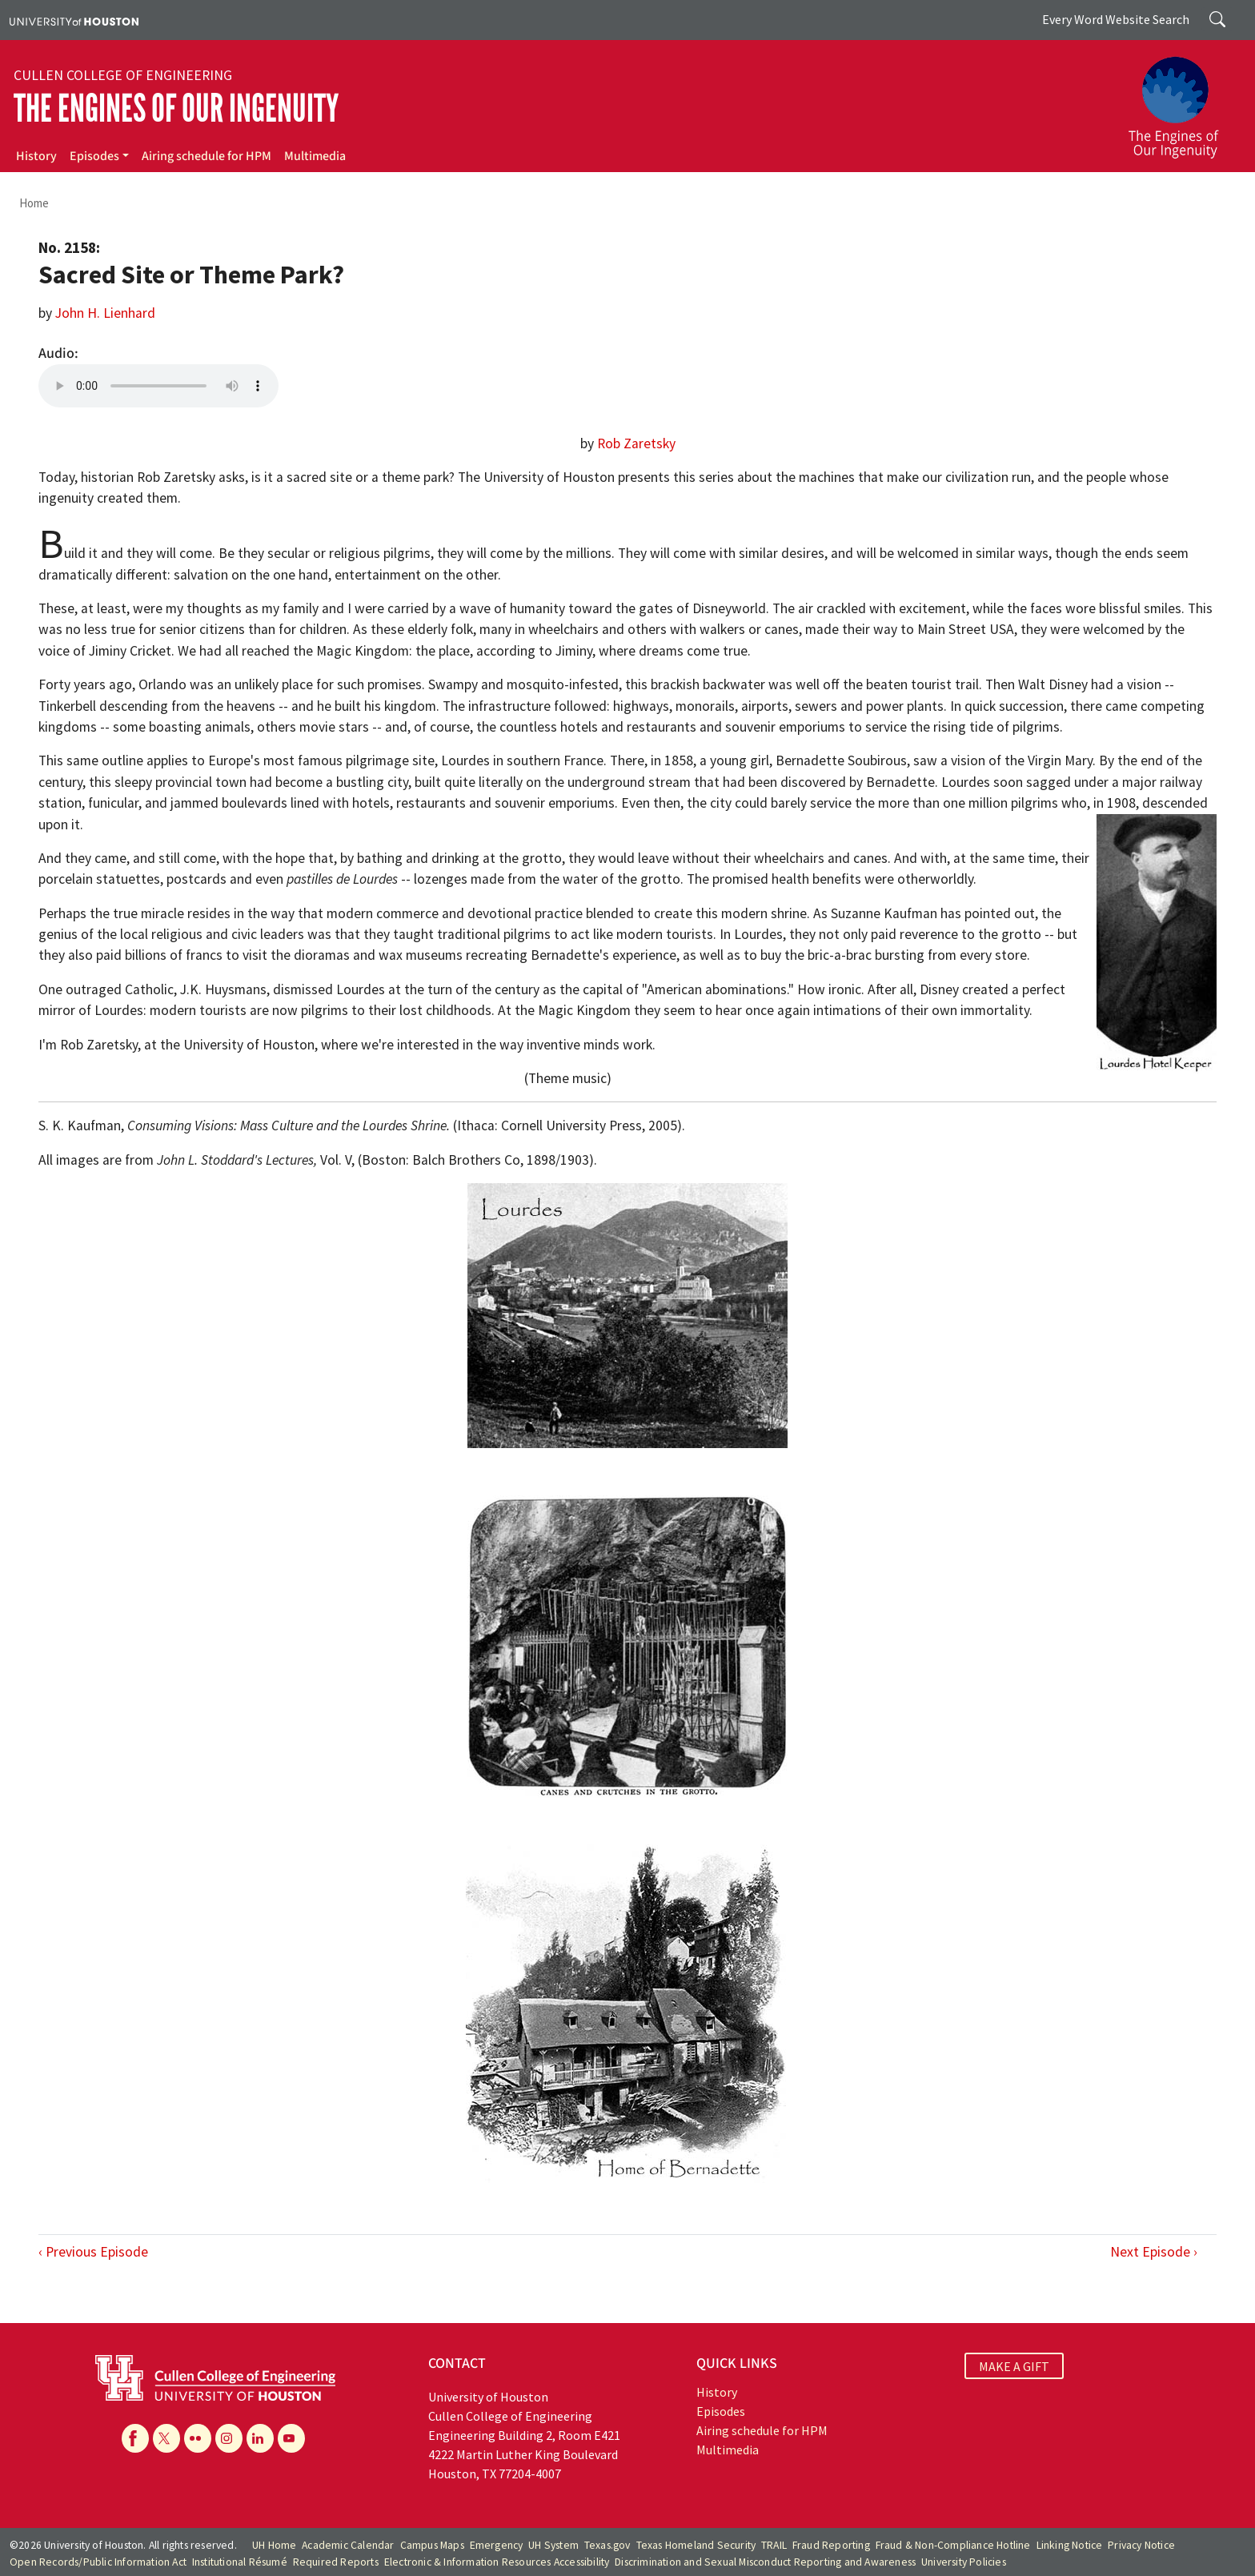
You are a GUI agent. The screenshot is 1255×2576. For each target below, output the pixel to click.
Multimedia (315, 156)
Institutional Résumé (239, 2562)
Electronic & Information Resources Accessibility (497, 2562)
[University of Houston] (74, 20)
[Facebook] (135, 2438)
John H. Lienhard (105, 313)
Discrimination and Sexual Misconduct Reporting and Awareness (765, 2562)
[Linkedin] (260, 2438)
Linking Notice (1069, 2545)
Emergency (496, 2545)
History (36, 156)
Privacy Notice (1141, 2545)
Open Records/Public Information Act (98, 2562)
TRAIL (774, 2545)
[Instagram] (229, 2438)
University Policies (963, 2562)
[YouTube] (291, 2438)
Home (34, 203)
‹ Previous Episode (93, 2252)
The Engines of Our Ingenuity (176, 108)
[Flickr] (197, 2438)
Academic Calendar (348, 2545)
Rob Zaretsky (636, 443)
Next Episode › (1153, 2252)
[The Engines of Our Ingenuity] (1183, 100)
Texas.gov (607, 2545)
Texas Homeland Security (696, 2545)
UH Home (274, 2545)
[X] (166, 2438)
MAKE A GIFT (1014, 2365)
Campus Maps (432, 2545)
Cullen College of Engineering (123, 75)
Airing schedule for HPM (206, 156)
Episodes (94, 156)
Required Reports (336, 2562)
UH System (553, 2545)
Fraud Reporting (831, 2545)
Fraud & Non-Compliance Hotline (953, 2545)
